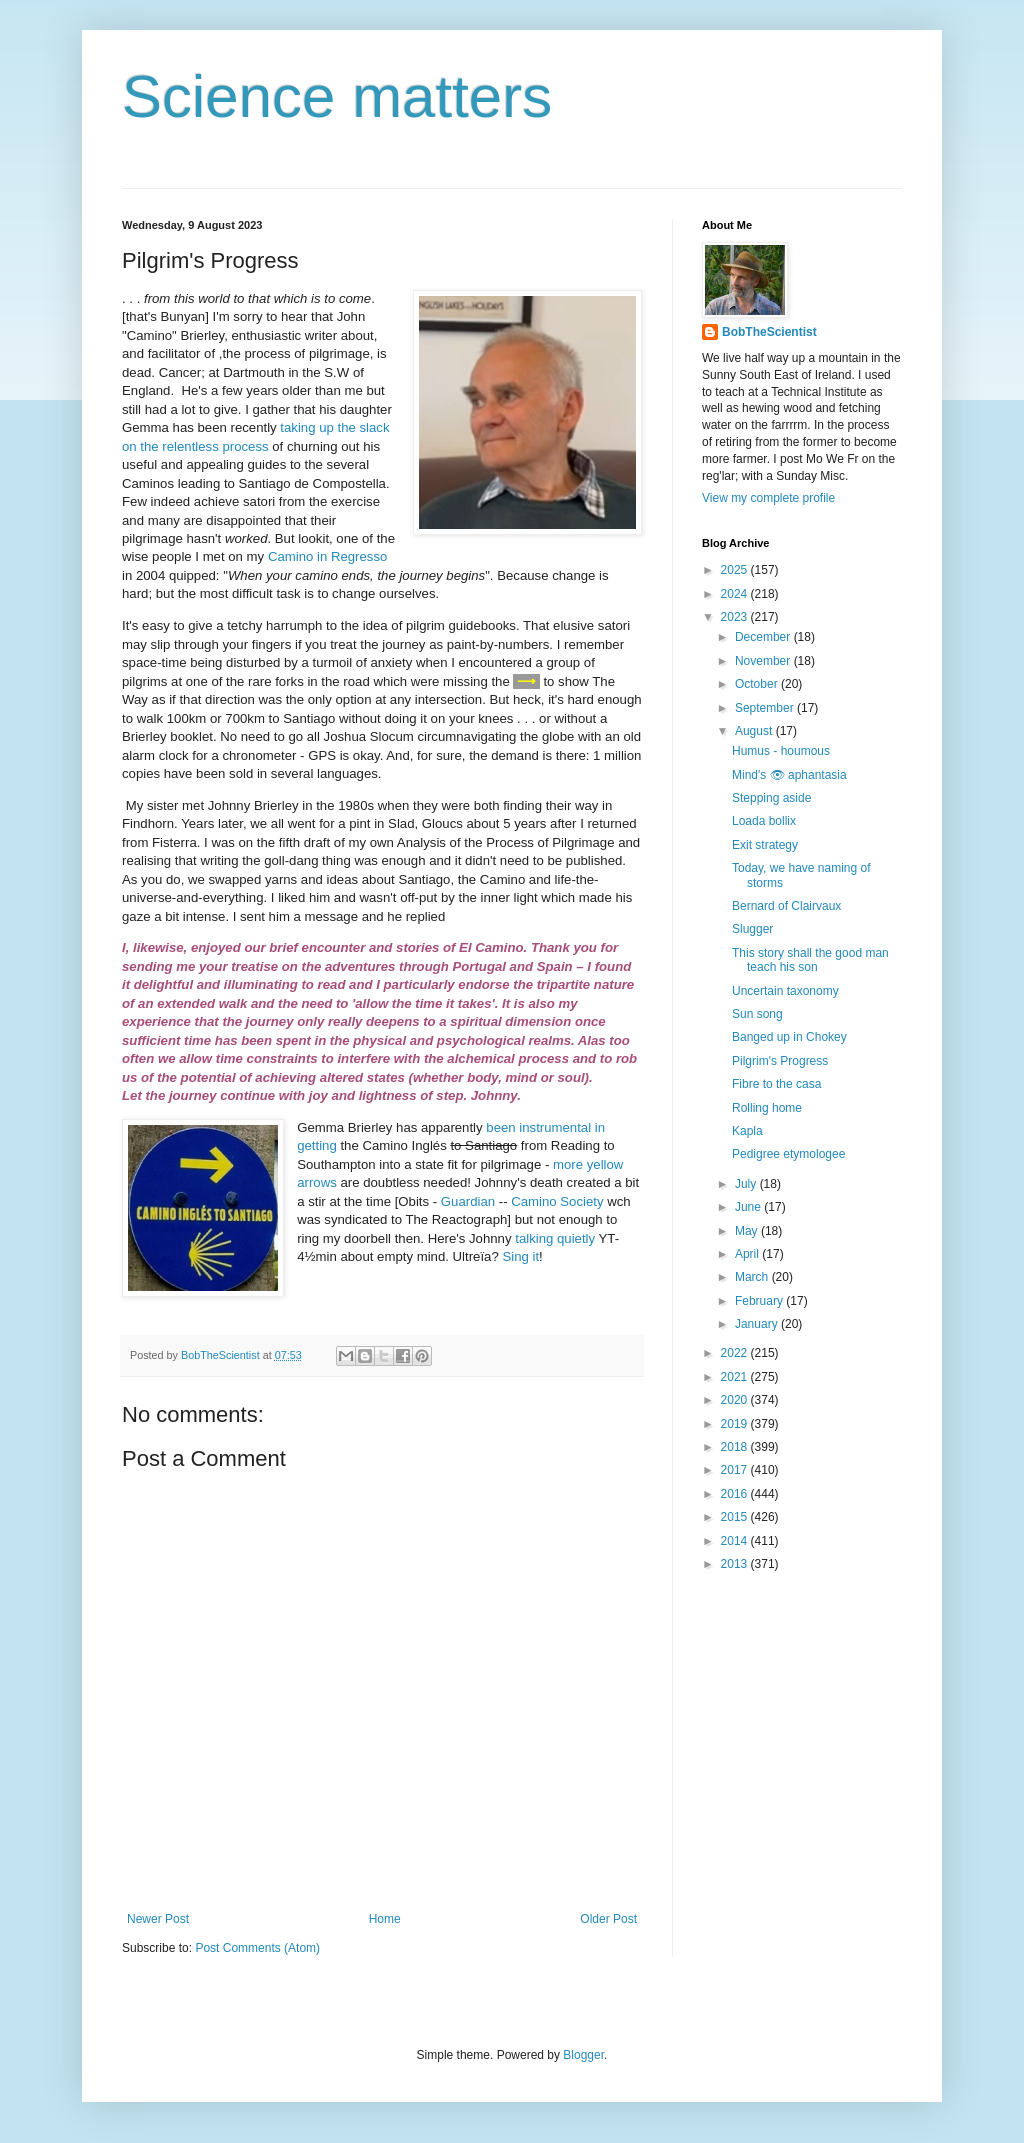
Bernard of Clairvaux (786, 906)
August (755, 731)
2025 (736, 570)
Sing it (520, 1256)
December (764, 637)
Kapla (747, 1131)
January (758, 1324)
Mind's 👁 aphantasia (789, 775)
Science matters (337, 96)
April (748, 1254)
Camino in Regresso (327, 556)
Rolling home (767, 1108)
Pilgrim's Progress (780, 1061)
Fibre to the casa (776, 1084)
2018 (736, 1447)
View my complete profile (768, 498)
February (760, 1301)
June (749, 1207)
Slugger (752, 929)
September (766, 708)
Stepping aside (771, 798)
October (758, 684)
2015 (736, 1517)
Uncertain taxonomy (785, 991)
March (753, 1277)
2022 (736, 1353)
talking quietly (555, 1238)
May (748, 1231)
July (747, 1184)
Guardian (468, 1201)
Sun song (757, 1014)
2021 (736, 1377)
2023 (736, 617)
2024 (736, 594)
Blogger (583, 2055)
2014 (736, 1541)
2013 (736, 1564)
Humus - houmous (781, 751)
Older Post (608, 1919)
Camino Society (557, 1201)
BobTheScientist (769, 332)
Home (385, 1919)
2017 (736, 1470)
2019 (736, 1424)
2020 (736, 1400)
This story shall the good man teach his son (810, 960)
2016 (736, 1494)
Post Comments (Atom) (257, 1948)
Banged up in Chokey (789, 1037)
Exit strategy (765, 845)
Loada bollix (764, 821)
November (764, 661)
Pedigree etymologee (788, 1154)
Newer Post (158, 1919)
